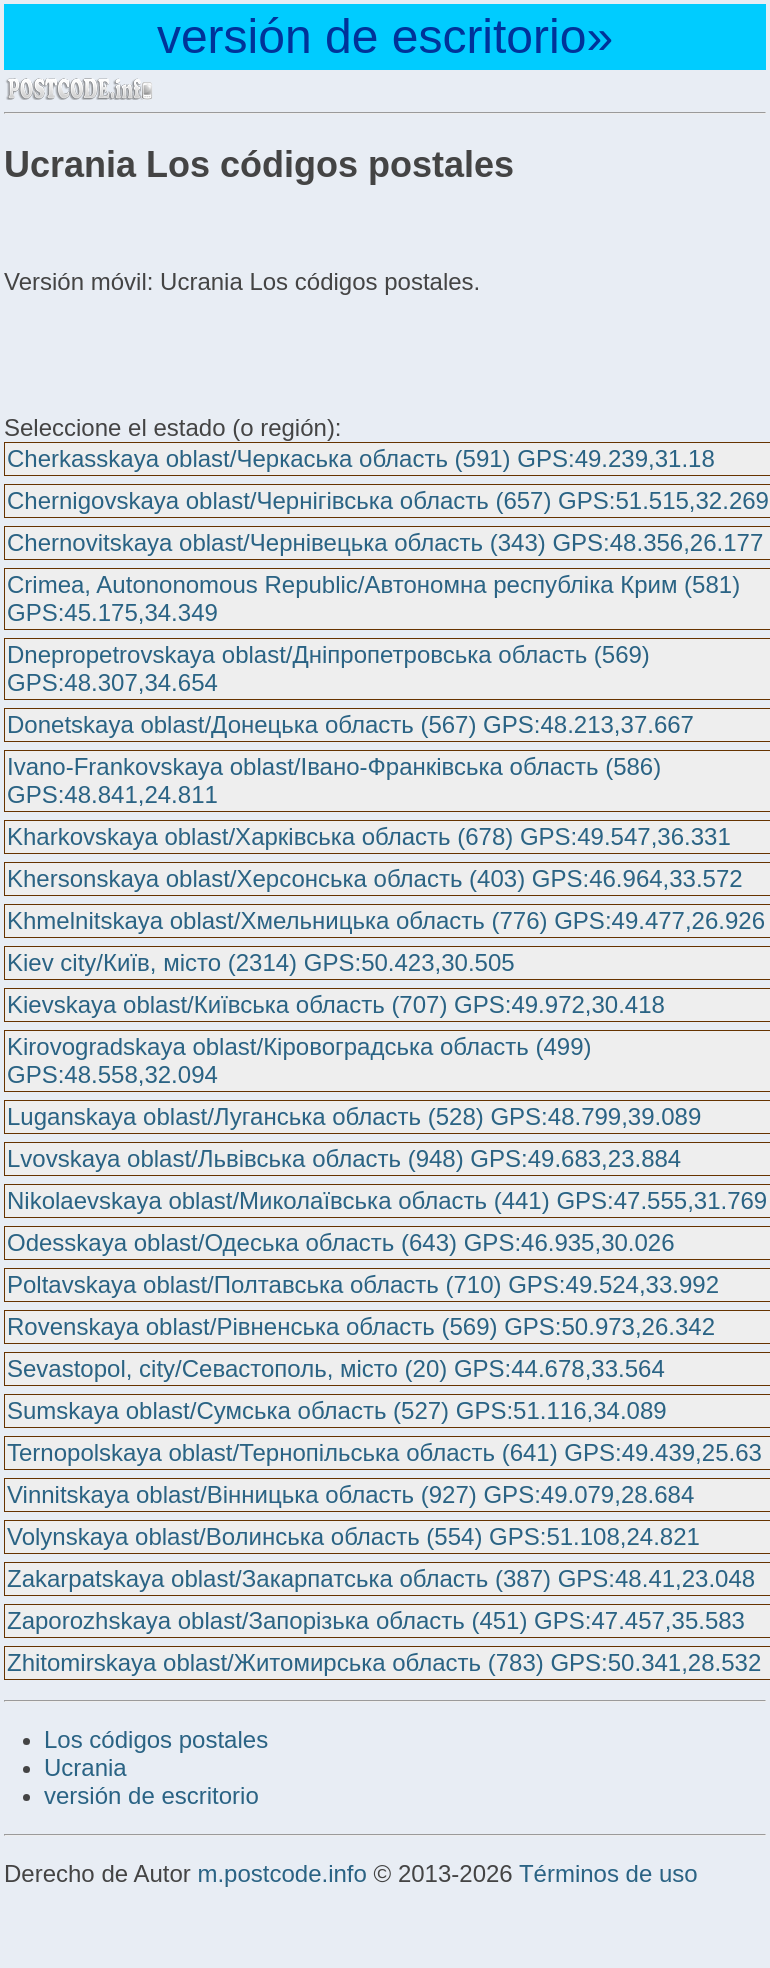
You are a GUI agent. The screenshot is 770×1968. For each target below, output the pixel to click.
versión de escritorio (151, 1795)
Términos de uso (608, 1873)
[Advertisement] (164, 352)
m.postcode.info (281, 1873)
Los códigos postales (156, 1739)
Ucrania (85, 1767)
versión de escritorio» (385, 36)
